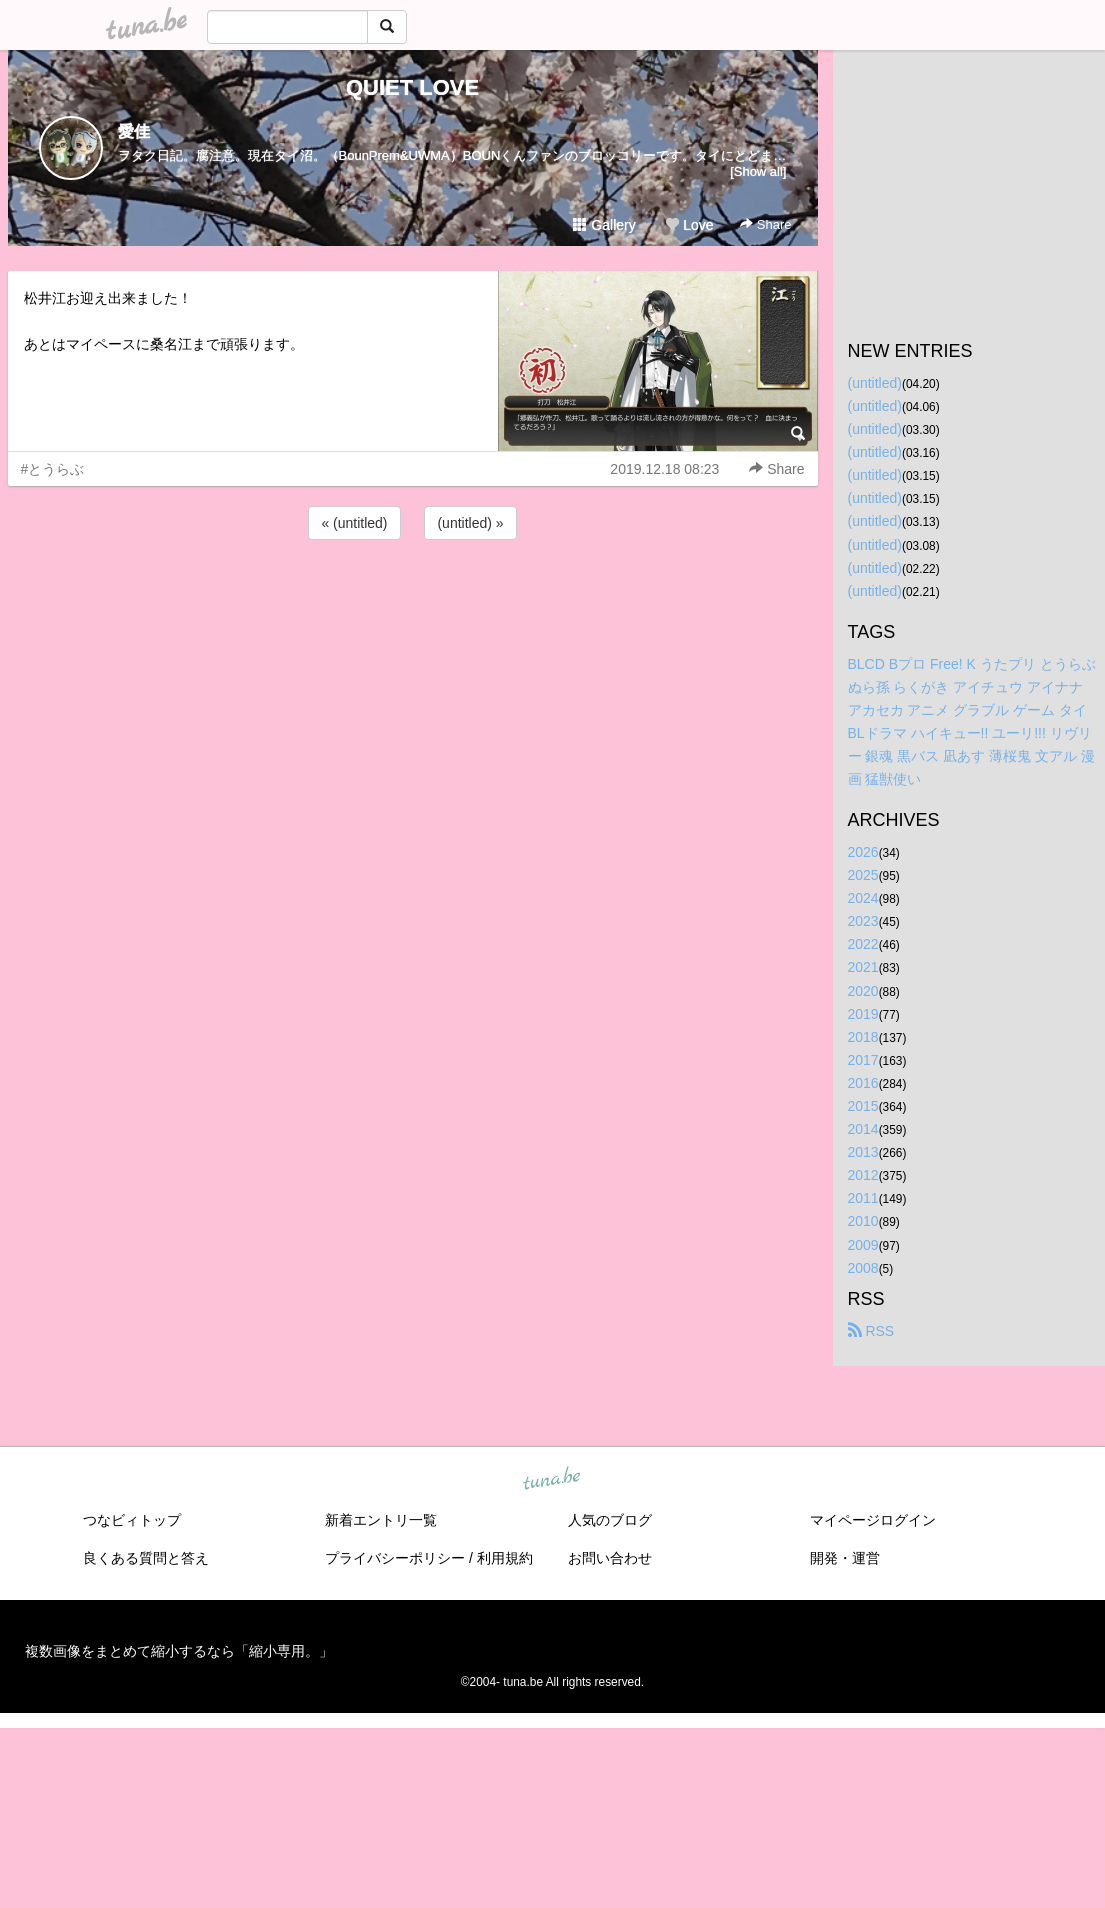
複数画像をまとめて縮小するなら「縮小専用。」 (179, 1651)
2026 (863, 852)
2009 (863, 1245)
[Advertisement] (413, 598)
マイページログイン (873, 1520)
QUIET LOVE (412, 87)
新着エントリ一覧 (381, 1520)
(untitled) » (470, 523)
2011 (863, 1198)
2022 (863, 944)
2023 (863, 921)
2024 (863, 898)
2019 (863, 1014)
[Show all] (758, 171)
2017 (863, 1060)
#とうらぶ (53, 469)
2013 (863, 1152)
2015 (863, 1106)
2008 (863, 1268)
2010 (863, 1221)
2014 (863, 1129)
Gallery (604, 225)
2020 (863, 991)
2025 (863, 875)
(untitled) (875, 383)
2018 (863, 1037)
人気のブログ (610, 1520)
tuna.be (552, 1479)
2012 (863, 1175)
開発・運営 (845, 1558)
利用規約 (505, 1558)
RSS (871, 1331)
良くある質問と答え (146, 1558)
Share (765, 224)
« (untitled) (354, 523)
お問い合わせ (610, 1558)
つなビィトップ (132, 1520)
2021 (863, 967)
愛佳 (134, 131)
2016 (863, 1083)
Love (689, 225)
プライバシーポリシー (395, 1558)
